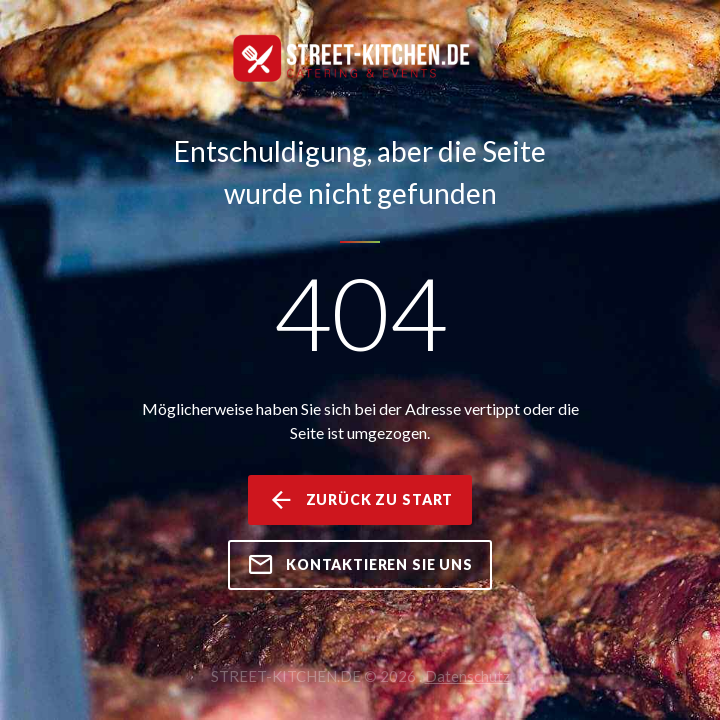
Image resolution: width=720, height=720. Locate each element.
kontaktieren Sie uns (360, 565)
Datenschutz (467, 676)
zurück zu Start (360, 500)
